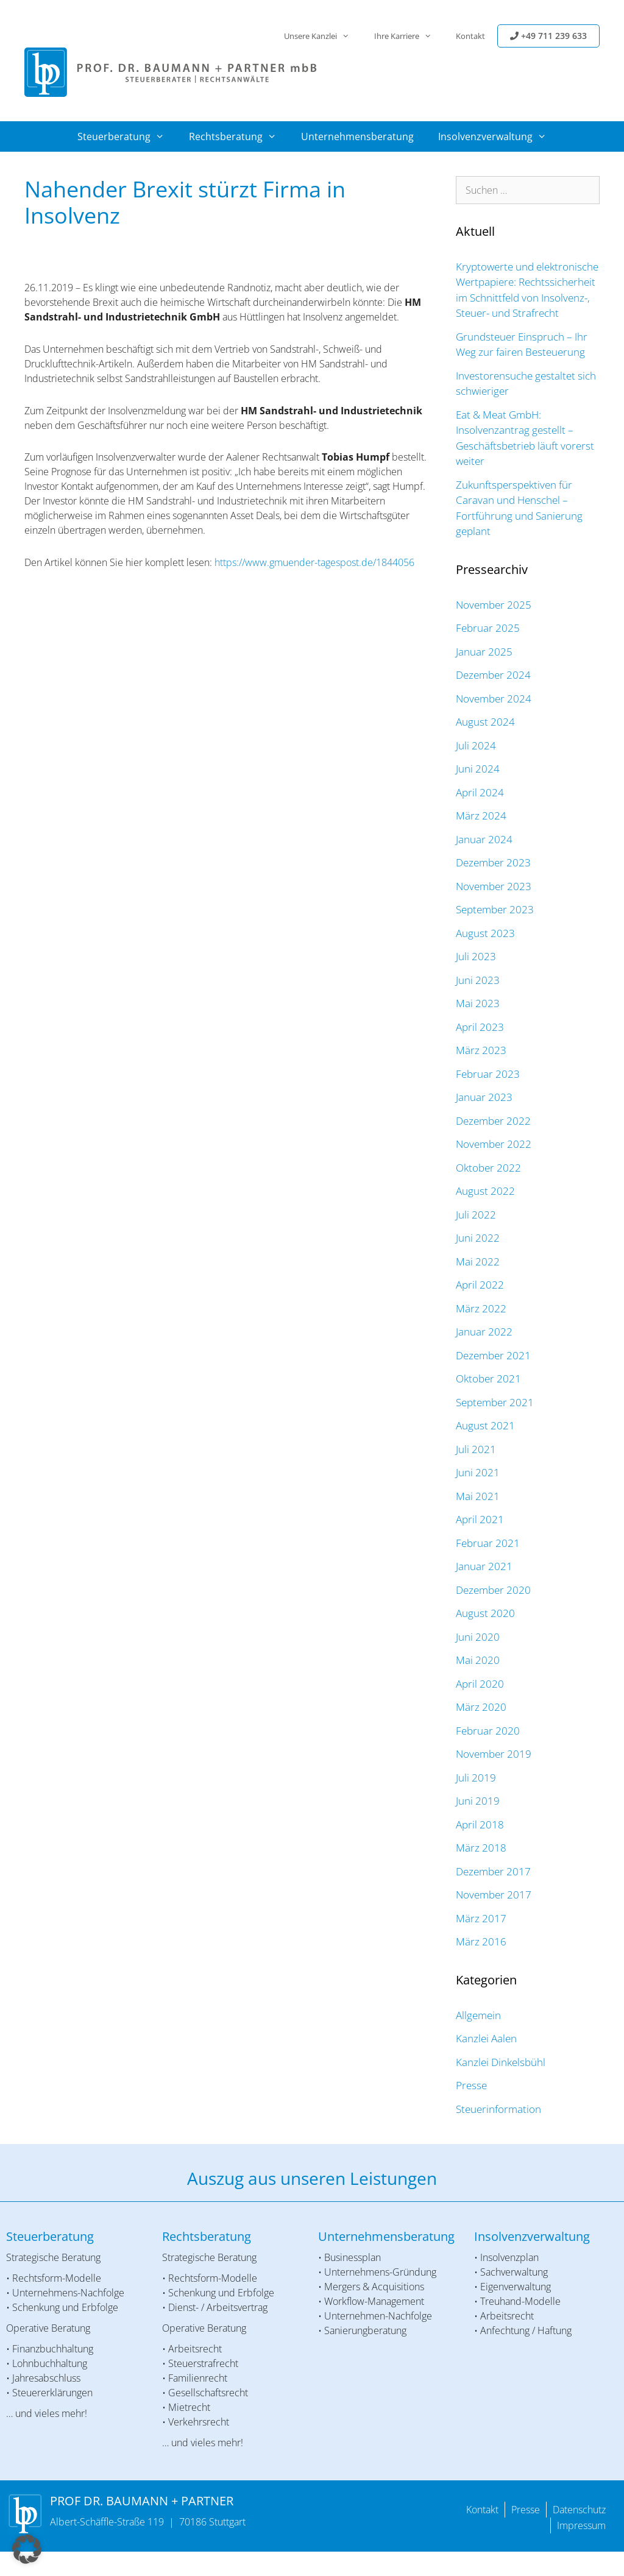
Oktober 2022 (488, 1168)
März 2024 (481, 816)
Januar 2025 (484, 652)
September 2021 (495, 1402)
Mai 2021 (478, 1496)
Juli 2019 (476, 1778)
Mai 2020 (478, 1660)
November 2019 (493, 1754)
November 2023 (493, 886)
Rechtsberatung (239, 136)
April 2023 (480, 1027)
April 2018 (480, 1824)
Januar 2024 (484, 839)
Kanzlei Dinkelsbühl (500, 2062)
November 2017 (493, 1895)
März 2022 (481, 1308)
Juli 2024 (476, 745)
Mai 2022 (478, 1261)
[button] (27, 2549)
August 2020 (485, 1613)
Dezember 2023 (493, 862)
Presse (471, 2085)
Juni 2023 (478, 980)
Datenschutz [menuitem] (579, 2509)
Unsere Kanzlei (322, 36)
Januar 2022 (484, 1332)
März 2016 (481, 1941)
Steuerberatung (127, 136)
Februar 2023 (488, 1074)
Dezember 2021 (493, 1355)
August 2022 (485, 1191)
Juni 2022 (478, 1238)
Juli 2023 (476, 956)
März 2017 (481, 1918)
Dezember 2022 (493, 1121)
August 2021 (485, 1425)
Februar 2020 (488, 1731)
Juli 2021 (476, 1449)
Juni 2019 (478, 1801)
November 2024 (493, 699)
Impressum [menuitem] (581, 2525)
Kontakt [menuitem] (482, 2509)
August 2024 (485, 722)
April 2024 (480, 792)
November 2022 (493, 1144)
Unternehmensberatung (357, 136)
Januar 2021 (484, 1566)
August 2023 (485, 933)
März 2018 (481, 1848)
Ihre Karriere (409, 36)
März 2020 (481, 1707)
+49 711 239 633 (548, 35)
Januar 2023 (484, 1097)
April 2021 (480, 1519)
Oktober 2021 (488, 1378)
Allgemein (478, 2015)
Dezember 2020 (493, 1590)
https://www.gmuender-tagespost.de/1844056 (314, 562)
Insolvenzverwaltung (498, 136)
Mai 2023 (478, 1003)
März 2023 (481, 1050)
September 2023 (495, 909)
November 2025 (493, 605)
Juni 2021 (478, 1472)
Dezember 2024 (493, 675)
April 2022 (480, 1285)
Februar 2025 (488, 628)
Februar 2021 (488, 1543)
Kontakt (470, 35)
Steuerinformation (498, 2109)
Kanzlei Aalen (486, 2038)
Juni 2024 (478, 769)
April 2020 (480, 1684)
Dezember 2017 (493, 1871)
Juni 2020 (478, 1637)
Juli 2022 (476, 1215)
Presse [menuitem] (525, 2509)
